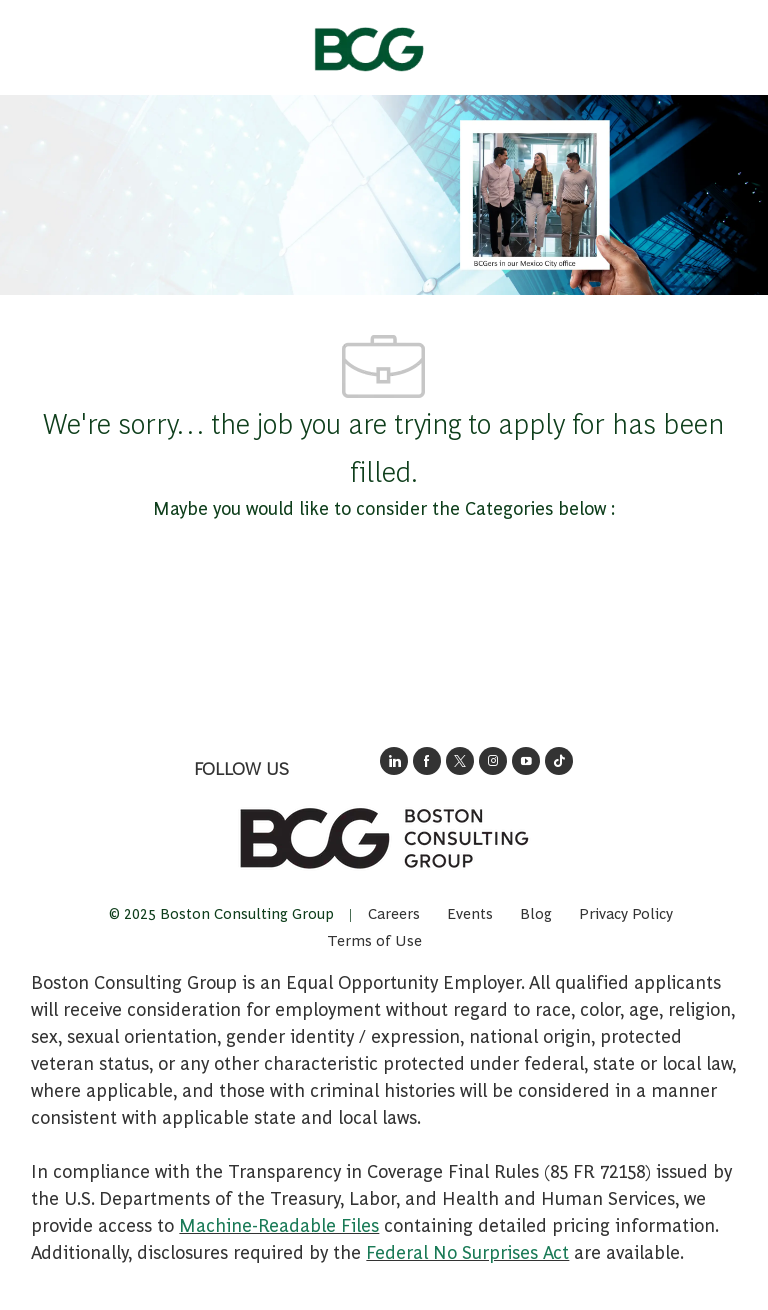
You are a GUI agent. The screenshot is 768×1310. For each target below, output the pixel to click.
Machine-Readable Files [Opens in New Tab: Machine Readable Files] (279, 1224)
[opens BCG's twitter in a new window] (460, 761)
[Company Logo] (368, 42)
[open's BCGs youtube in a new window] (526, 761)
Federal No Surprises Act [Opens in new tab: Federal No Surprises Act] (467, 1251)
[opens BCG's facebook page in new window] (427, 761)
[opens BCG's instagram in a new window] (493, 761)
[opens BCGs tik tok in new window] (559, 761)
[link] (384, 838)
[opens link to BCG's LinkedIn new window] (394, 761)
